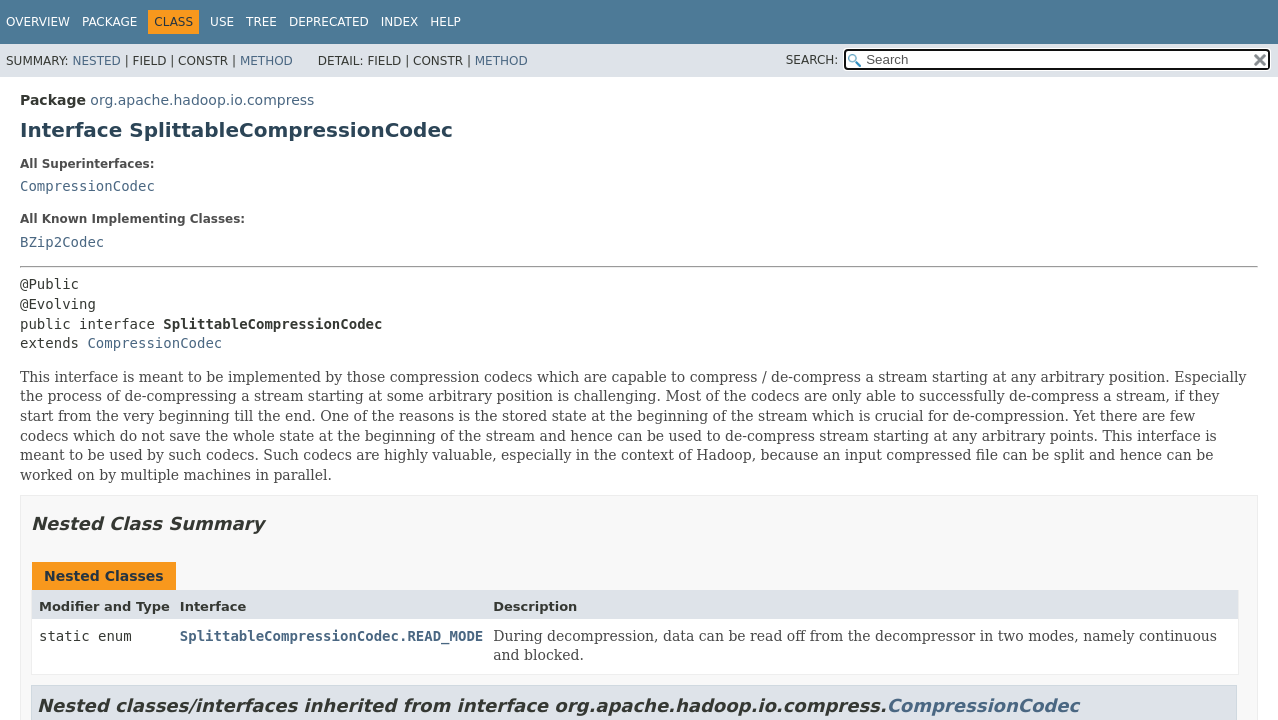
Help (445, 22)
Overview (38, 22)
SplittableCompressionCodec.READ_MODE (331, 636)
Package (109, 22)
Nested (96, 61)
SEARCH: (812, 60)
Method (266, 61)
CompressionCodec (87, 186)
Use (222, 22)
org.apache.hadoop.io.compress (202, 100)
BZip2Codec (62, 242)
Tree (261, 22)
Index (400, 22)
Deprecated (329, 22)
